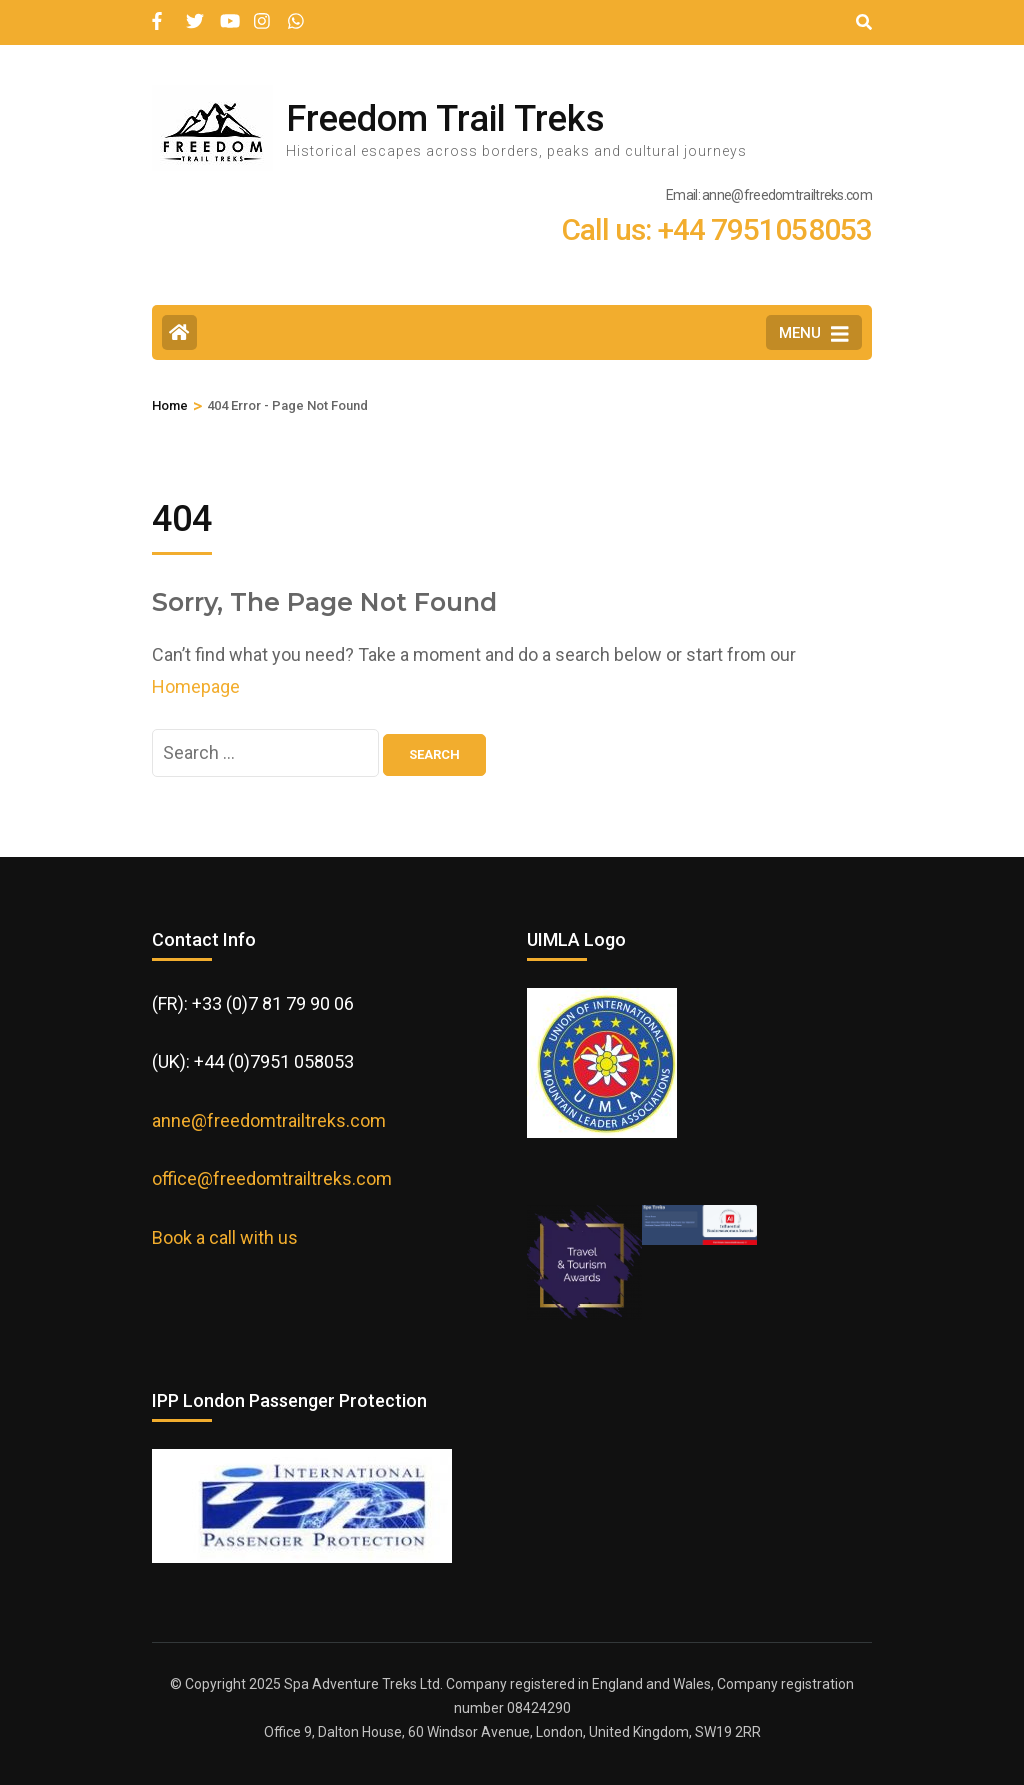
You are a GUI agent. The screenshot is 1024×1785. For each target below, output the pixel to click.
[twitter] (193, 13)
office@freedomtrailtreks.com (272, 1178)
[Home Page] (179, 332)
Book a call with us (225, 1237)
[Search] (864, 22)
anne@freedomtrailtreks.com (269, 1120)
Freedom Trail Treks (445, 119)
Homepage (196, 686)
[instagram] (261, 13)
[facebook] (159, 13)
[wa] (295, 13)
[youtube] (227, 13)
